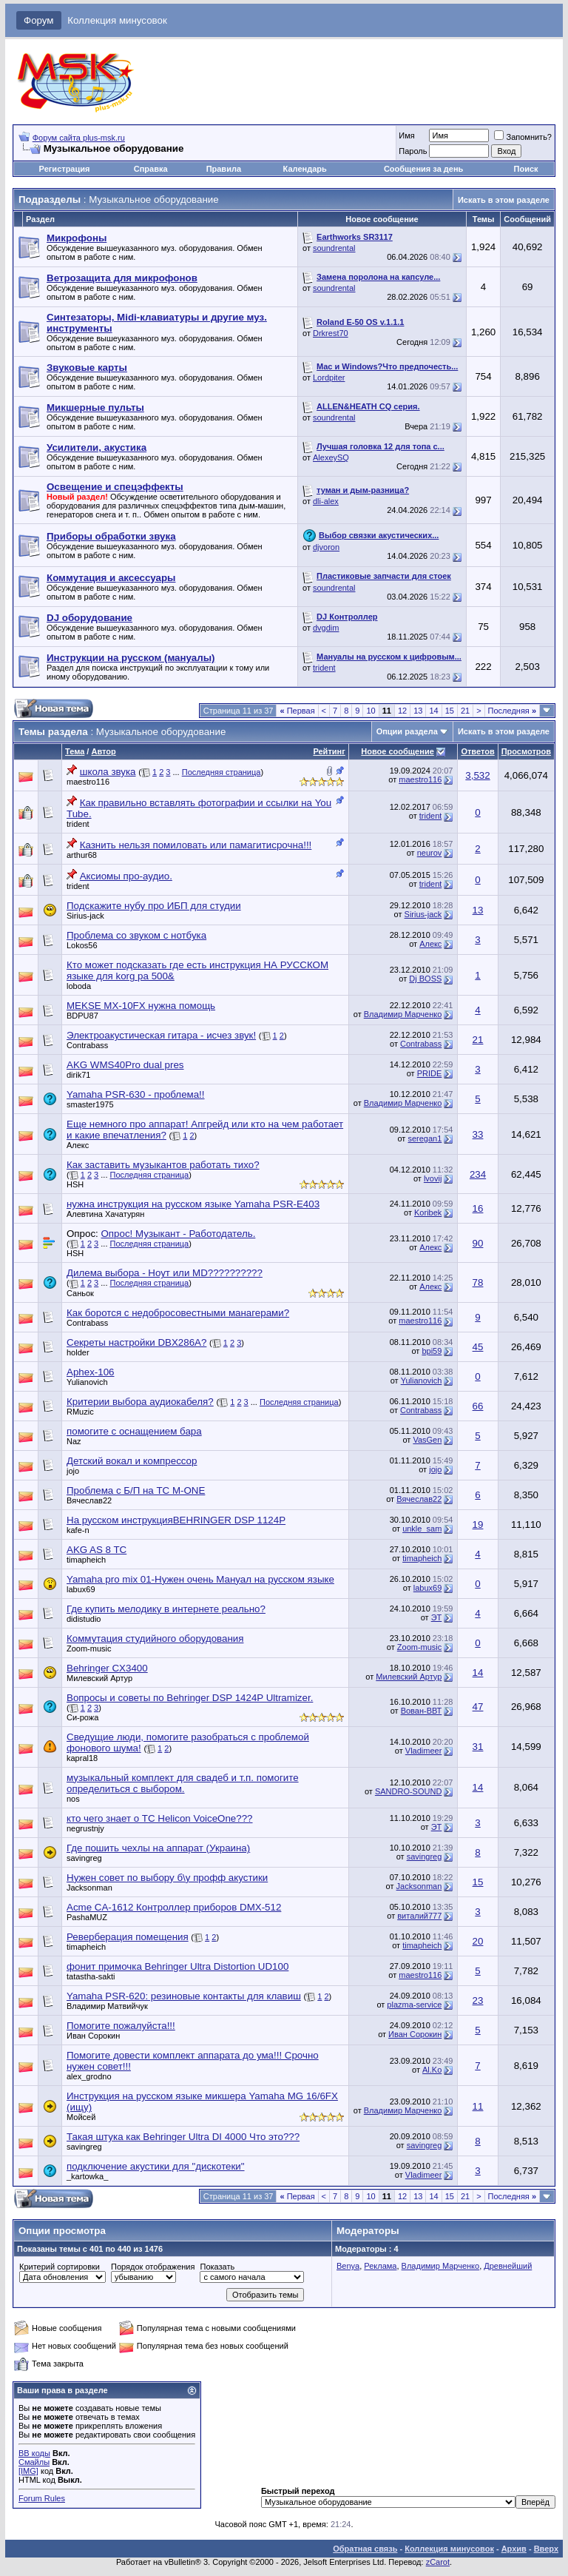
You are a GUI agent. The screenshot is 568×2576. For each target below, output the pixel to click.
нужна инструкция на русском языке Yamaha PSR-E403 (193, 1204)
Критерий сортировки (59, 2266)
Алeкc (430, 943)
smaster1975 (90, 1104)
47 (478, 1706)
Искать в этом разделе (504, 199)
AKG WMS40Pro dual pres (125, 1064)
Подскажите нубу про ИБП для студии (154, 905)
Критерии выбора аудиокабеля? (140, 1401)
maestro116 (88, 781)
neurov (429, 852)
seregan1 (425, 1138)
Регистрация (64, 168)
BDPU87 (82, 1015)
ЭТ (436, 1617)
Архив (514, 2548)
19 (478, 1524)
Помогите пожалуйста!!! (121, 2025)
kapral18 (82, 1758)
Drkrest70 (330, 333)
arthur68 (82, 855)
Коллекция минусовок (117, 20)
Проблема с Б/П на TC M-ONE (136, 1490)
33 (478, 1134)
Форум (39, 20)
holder (78, 1352)
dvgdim (326, 627)
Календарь (305, 168)
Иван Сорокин (93, 2035)
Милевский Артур (99, 1678)
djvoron (326, 547)
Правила (223, 168)
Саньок (80, 1293)
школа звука (108, 771)
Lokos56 (82, 945)
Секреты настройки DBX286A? (136, 1342)
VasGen (427, 1439)
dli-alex (326, 501)
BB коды (34, 2453)
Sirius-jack (85, 915)
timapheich (86, 1559)
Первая (297, 710)
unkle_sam (422, 1528)
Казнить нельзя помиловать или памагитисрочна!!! (196, 845)
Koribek (428, 1212)
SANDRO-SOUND (408, 1791)
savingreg (84, 1858)
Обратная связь (365, 2548)
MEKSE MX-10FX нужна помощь (141, 1005)
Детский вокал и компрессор (132, 1460)
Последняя (512, 710)
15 (449, 710)
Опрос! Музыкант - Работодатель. (178, 1233)
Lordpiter (329, 377)
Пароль (413, 151)
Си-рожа (82, 1717)
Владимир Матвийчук (107, 2006)
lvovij (433, 1178)
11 (478, 2106)
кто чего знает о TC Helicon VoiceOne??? (160, 1818)
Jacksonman (89, 1887)
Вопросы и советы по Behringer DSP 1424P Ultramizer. (190, 1697)
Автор (103, 751)
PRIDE (429, 1073)
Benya (348, 2265)
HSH (75, 1184)
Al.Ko (432, 2069)
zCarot (438, 2561)
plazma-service (414, 2004)
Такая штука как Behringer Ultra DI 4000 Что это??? (183, 2136)
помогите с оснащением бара (134, 1431)
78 (478, 1282)
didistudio (84, 1618)
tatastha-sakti (91, 1976)
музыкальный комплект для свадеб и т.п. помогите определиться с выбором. (183, 1783)
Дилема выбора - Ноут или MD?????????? (165, 1272)
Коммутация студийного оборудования (155, 1638)
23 (478, 2000)
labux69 (81, 1589)
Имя (406, 135)
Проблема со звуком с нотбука (136, 935)
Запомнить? (523, 137)
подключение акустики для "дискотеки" (156, 2166)
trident (324, 667)
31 (478, 1746)
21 (465, 710)
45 (478, 1346)
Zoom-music (89, 1648)
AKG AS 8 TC (96, 1549)
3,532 (477, 775)
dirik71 (78, 1074)
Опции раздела (407, 731)
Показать (217, 2266)
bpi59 (432, 1350)
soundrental (334, 248)
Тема (74, 751)
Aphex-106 (90, 1372)
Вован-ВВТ (421, 1710)
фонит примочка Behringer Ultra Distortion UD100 (177, 1966)
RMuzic (80, 1411)
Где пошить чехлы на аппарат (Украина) (158, 1848)
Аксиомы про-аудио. (126, 876)
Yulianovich (87, 1382)
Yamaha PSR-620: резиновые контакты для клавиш (184, 1996)
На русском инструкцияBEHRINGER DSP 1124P (176, 1520)
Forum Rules (41, 2498)
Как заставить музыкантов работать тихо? (163, 1164)
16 (478, 1208)
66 (478, 1406)
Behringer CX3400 (107, 1668)
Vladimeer (423, 1750)
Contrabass (87, 1045)
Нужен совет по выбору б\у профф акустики (167, 1877)
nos (73, 1798)
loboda (79, 986)
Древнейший (508, 2265)
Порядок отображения (153, 2266)
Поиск (526, 168)
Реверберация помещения (128, 1936)
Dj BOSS (425, 978)
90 (478, 1243)
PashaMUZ (87, 1917)
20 (478, 1941)
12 (402, 710)
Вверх (546, 2548)
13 (417, 710)
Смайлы (34, 2462)
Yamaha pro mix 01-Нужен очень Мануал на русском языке (200, 1579)
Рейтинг (329, 751)
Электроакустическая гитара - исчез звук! (161, 1035)
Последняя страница (221, 772)
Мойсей (81, 2117)
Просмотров (526, 751)
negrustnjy (85, 1828)
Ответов (477, 751)
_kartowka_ (87, 2176)
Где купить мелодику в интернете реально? (166, 1608)
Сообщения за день (423, 168)
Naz (74, 1441)
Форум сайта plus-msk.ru (79, 137)
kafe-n (78, 1530)
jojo (73, 1470)
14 (433, 710)
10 (370, 710)
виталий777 (419, 1915)
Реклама (380, 2265)
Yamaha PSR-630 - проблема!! (136, 1094)
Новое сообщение (397, 751)
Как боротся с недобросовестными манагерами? (178, 1312)
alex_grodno (89, 2076)
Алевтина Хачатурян (105, 1214)
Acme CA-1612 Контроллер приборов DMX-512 (174, 1907)
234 (478, 1174)
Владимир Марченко (403, 1014)
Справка (151, 168)
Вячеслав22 (89, 1500)
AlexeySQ (331, 457)
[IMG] (28, 2470)
